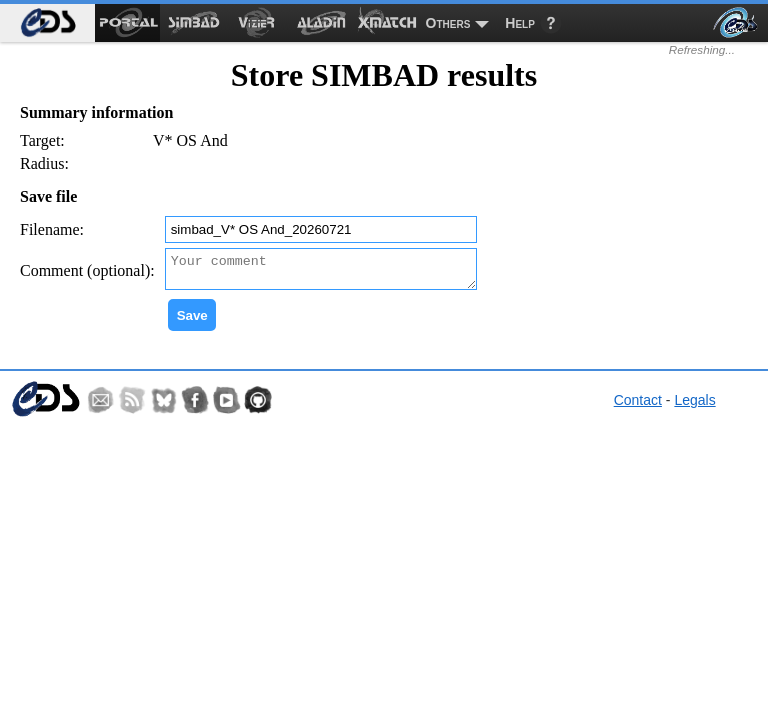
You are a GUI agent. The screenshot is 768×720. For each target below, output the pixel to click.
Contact (638, 406)
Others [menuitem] (448, 23)
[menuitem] (47, 23)
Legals (694, 406)
